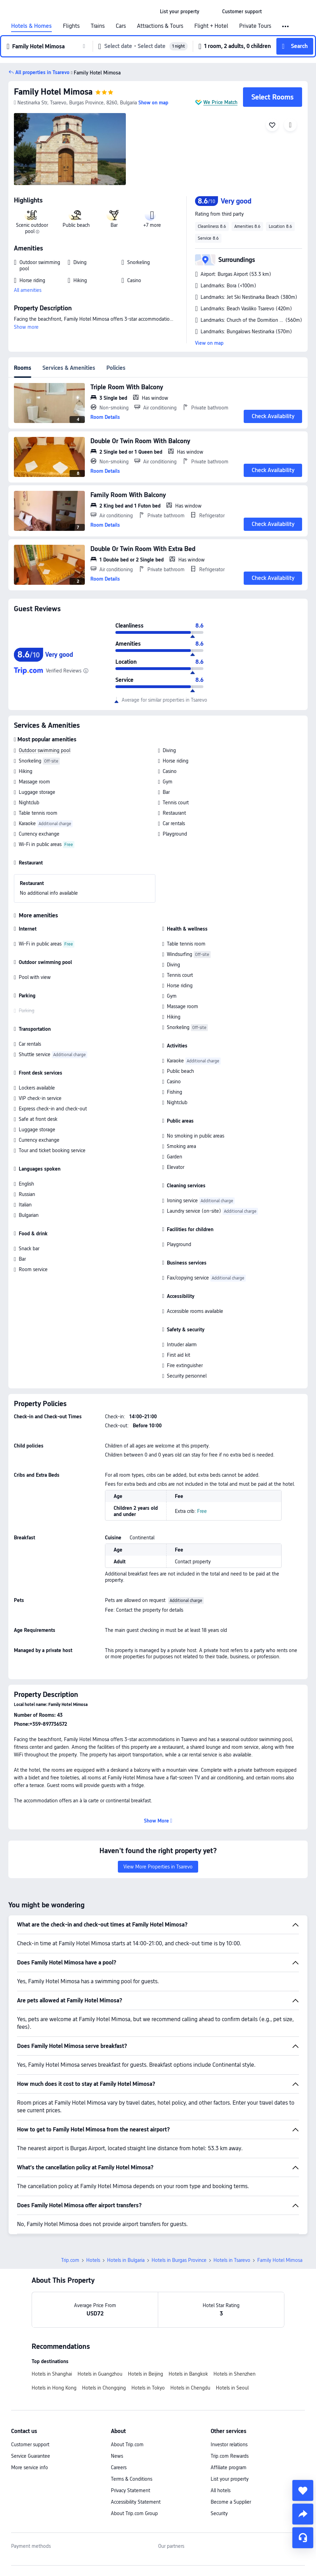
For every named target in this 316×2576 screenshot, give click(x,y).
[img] (70, 149)
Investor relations (229, 2444)
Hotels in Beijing (145, 2374)
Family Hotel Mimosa (53, 92)
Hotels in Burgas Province (179, 2260)
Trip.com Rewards (230, 2456)
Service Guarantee (30, 2456)
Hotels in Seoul (232, 2388)
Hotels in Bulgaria (126, 2260)
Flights (71, 26)
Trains (98, 26)
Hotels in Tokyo (148, 2388)
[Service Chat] (302, 2537)
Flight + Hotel (211, 26)
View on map (209, 343)
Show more (26, 327)
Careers (119, 2467)
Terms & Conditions (131, 2479)
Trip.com (70, 2260)
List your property (230, 2479)
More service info (29, 2467)
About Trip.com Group (134, 2513)
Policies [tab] (115, 368)
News (117, 2456)
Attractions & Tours (160, 26)
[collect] (302, 2490)
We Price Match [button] (220, 102)
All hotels (220, 2490)
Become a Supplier (231, 2502)
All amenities (27, 290)
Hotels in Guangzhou (100, 2374)
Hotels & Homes (31, 26)
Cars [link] (121, 26)
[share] (302, 2514)
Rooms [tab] (22, 368)
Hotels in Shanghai (52, 2374)
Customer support (30, 2444)
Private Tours (255, 26)
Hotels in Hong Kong (54, 2388)
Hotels (93, 2260)
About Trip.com (127, 2444)
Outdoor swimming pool (44, 750)
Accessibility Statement (136, 2502)
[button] (210, 11)
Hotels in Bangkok (188, 2374)
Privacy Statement (130, 2490)
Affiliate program (228, 2467)
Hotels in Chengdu (190, 2388)
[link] (179, 11)
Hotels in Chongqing (104, 2388)
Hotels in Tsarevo (231, 2260)
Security (219, 2513)
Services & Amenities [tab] (68, 368)
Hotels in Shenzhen (234, 2374)
